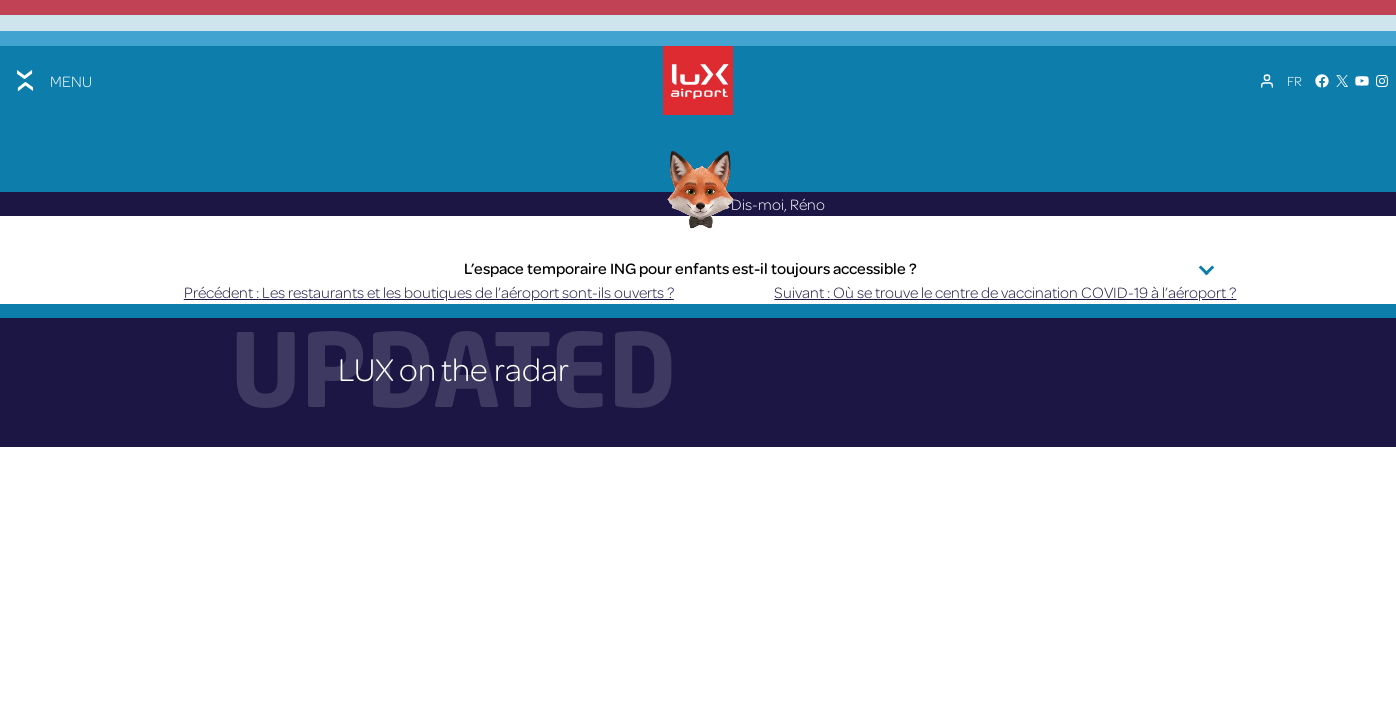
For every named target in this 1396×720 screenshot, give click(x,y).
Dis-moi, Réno (741, 204)
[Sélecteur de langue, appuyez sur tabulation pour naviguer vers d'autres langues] (1294, 81)
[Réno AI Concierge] (698, 188)
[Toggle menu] (52, 80)
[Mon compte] (1267, 81)
